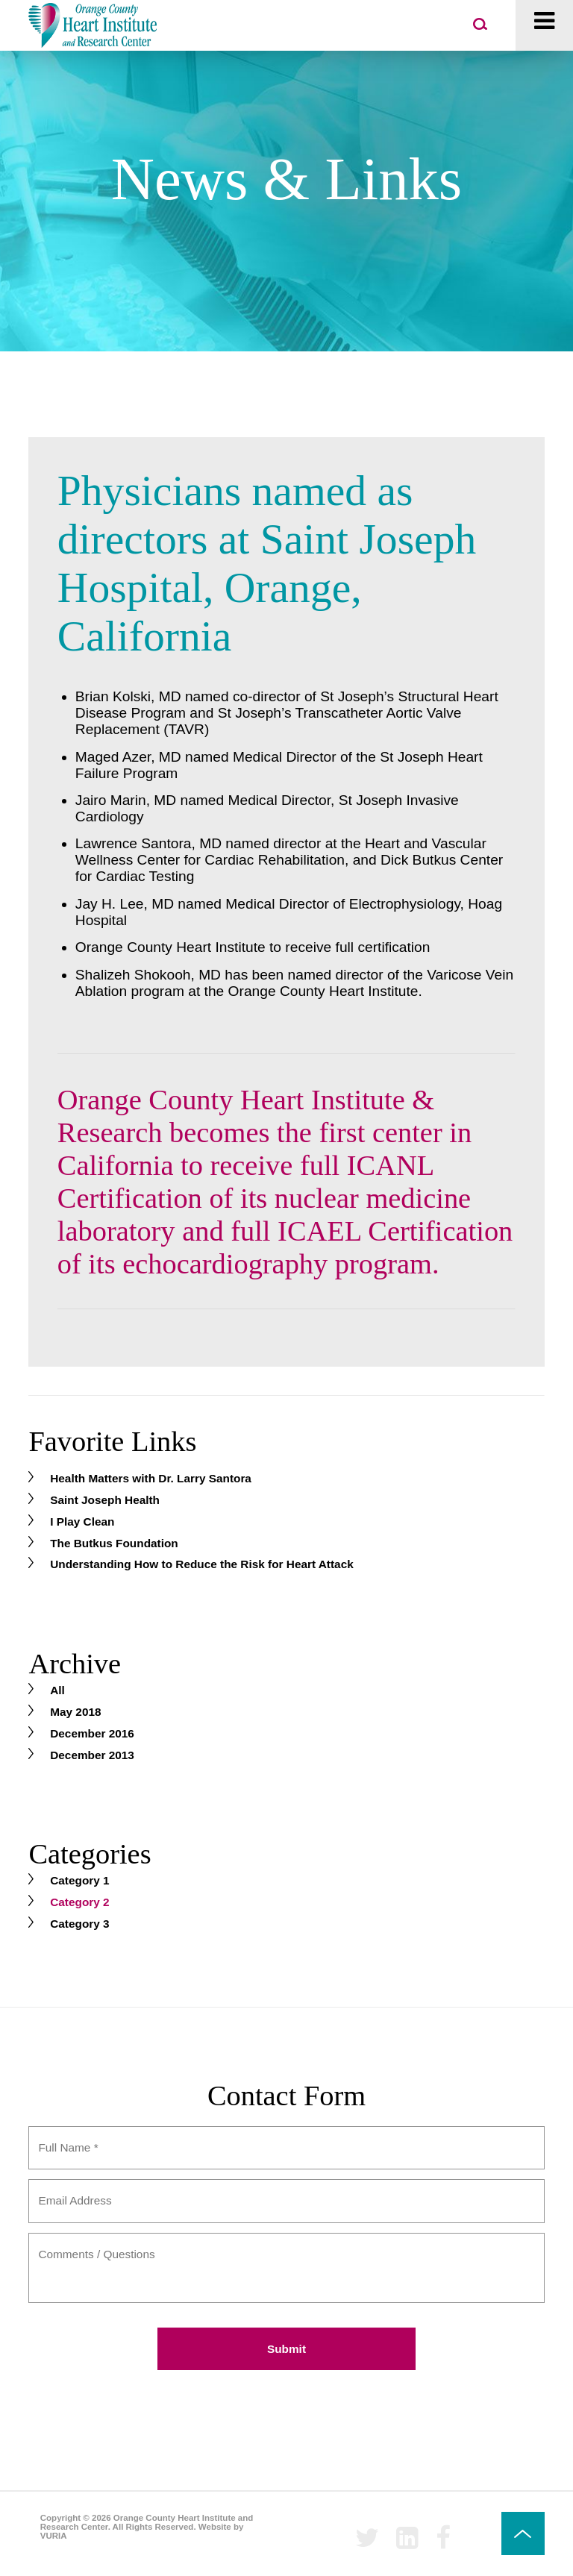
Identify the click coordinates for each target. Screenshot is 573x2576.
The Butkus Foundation (114, 1543)
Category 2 (79, 1902)
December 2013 (92, 1755)
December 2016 (92, 1733)
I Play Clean (82, 1521)
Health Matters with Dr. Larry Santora (150, 1478)
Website (214, 2526)
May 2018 (75, 1711)
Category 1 (79, 1880)
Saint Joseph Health (105, 1500)
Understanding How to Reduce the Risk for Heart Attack (202, 1564)
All (57, 1690)
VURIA (53, 2535)
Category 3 (79, 1923)
